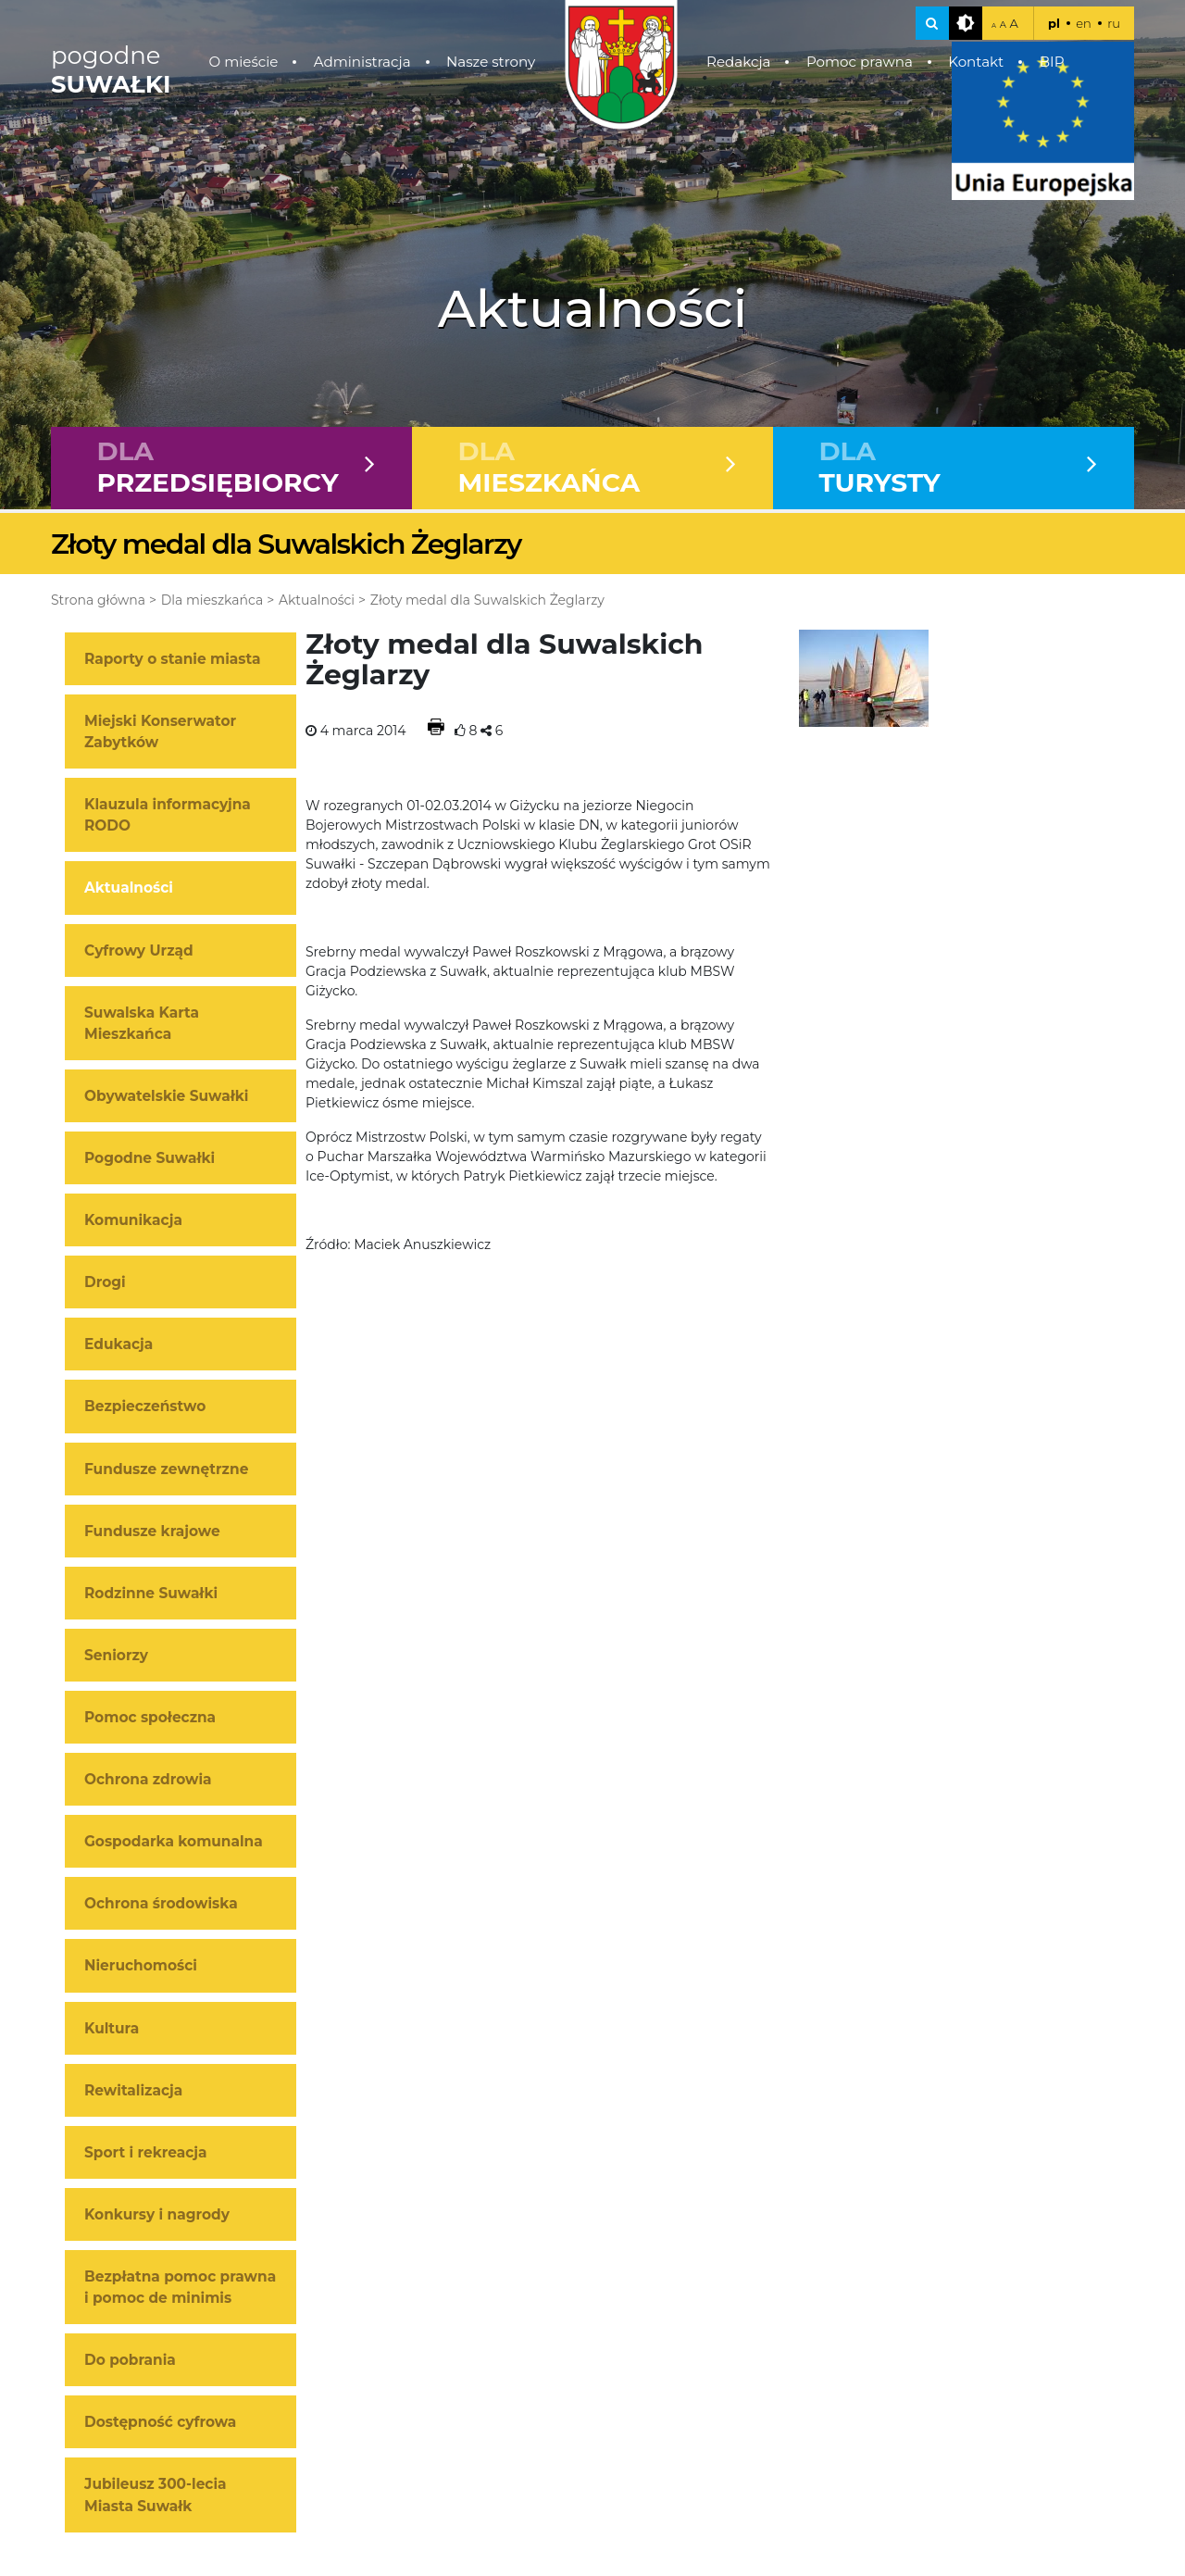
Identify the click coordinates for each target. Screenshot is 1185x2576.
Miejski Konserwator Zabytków (160, 731)
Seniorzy (116, 1655)
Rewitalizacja (133, 2090)
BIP (1052, 61)
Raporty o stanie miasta (172, 659)
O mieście (244, 61)
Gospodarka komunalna (173, 1841)
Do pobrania (130, 2360)
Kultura (111, 2028)
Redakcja (738, 61)
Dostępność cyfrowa (160, 2422)
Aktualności (317, 600)
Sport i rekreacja (145, 2152)
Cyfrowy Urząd (138, 950)
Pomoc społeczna (150, 1717)
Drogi (105, 1282)
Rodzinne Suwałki (151, 1593)
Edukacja (118, 1344)
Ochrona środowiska (161, 1903)
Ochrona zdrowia (148, 1779)
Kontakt (976, 61)
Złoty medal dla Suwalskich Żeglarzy (487, 600)
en (1083, 23)
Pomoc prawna (859, 61)
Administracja (362, 61)
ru (1113, 23)
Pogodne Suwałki (149, 1158)
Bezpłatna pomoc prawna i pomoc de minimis (180, 2287)
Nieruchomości (140, 1965)
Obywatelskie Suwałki (166, 1096)
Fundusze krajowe (152, 1531)
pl (1054, 23)
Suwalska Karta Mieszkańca (141, 1023)
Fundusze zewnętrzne (166, 1469)
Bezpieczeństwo (145, 1406)
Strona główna (98, 600)
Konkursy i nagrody (157, 2214)
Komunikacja (133, 1220)
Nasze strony (490, 61)
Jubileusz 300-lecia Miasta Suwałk (155, 2494)
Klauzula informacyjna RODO (167, 814)
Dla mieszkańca (212, 600)
